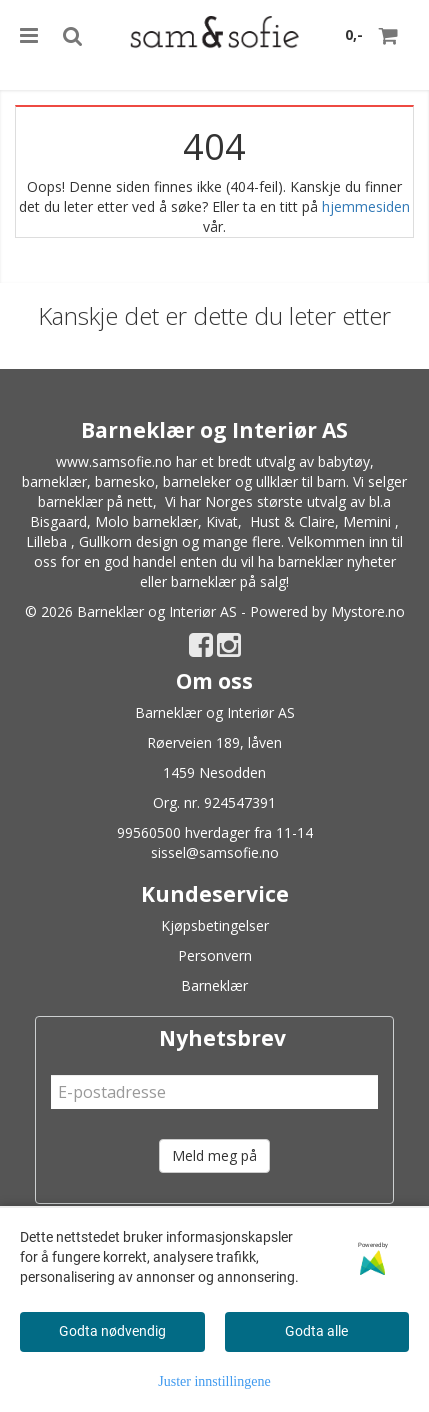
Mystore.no (368, 611)
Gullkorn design (128, 541)
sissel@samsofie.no (215, 852)
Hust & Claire (292, 521)
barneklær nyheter (337, 561)
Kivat (222, 521)
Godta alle (316, 1331)
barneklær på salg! (230, 581)
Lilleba (46, 541)
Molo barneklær (146, 521)
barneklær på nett (95, 501)
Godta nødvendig (112, 1331)
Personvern (215, 955)
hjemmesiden (366, 206)
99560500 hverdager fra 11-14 (215, 832)
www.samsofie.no (114, 461)
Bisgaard (58, 521)
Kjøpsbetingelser (215, 925)
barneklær (54, 481)
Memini (367, 521)
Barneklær (214, 985)
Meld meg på (214, 1155)
